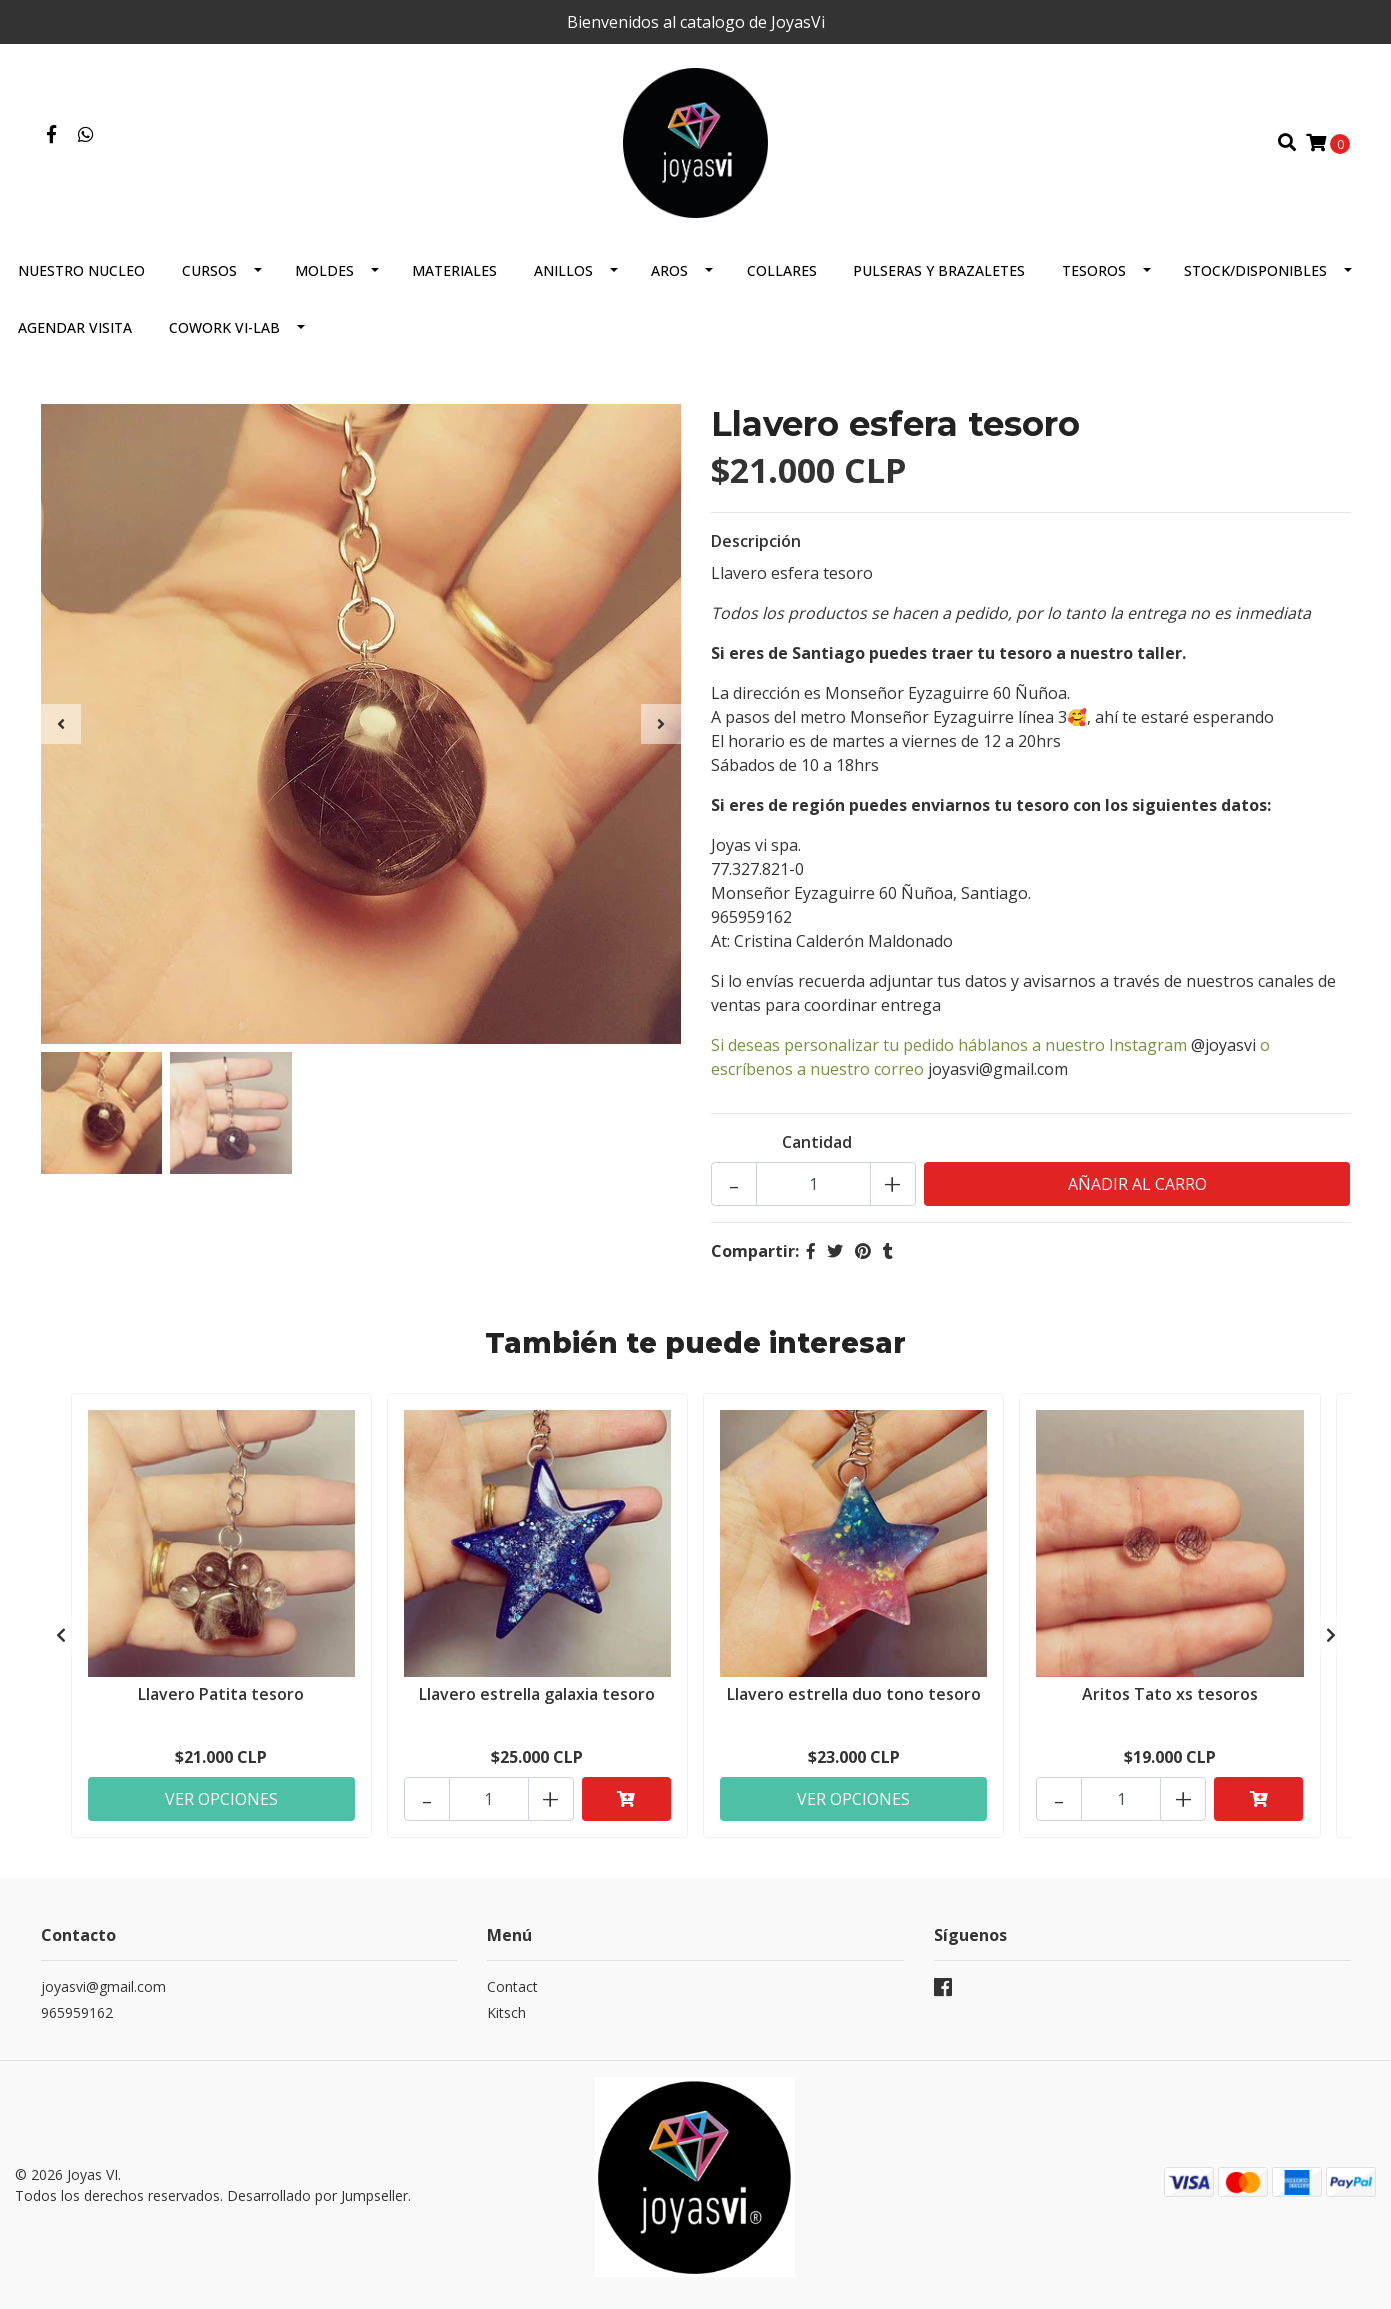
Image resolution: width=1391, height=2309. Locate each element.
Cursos (209, 270)
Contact (512, 1986)
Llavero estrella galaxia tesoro (537, 1694)
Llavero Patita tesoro (221, 1694)
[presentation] (61, 724)
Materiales (454, 270)
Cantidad (817, 1142)
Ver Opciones (221, 1799)
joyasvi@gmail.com (998, 1069)
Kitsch (506, 2012)
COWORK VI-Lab (224, 327)
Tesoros (1094, 270)
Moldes (324, 270)
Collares (782, 270)
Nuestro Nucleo (81, 270)
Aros (669, 270)
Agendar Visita (75, 327)
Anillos (563, 270)
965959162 (77, 2012)
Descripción (756, 541)
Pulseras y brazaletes (939, 270)
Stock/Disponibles (1255, 270)
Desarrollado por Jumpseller (317, 2195)
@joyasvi (1223, 1045)
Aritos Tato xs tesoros (1170, 1694)
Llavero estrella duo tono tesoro (854, 1694)
